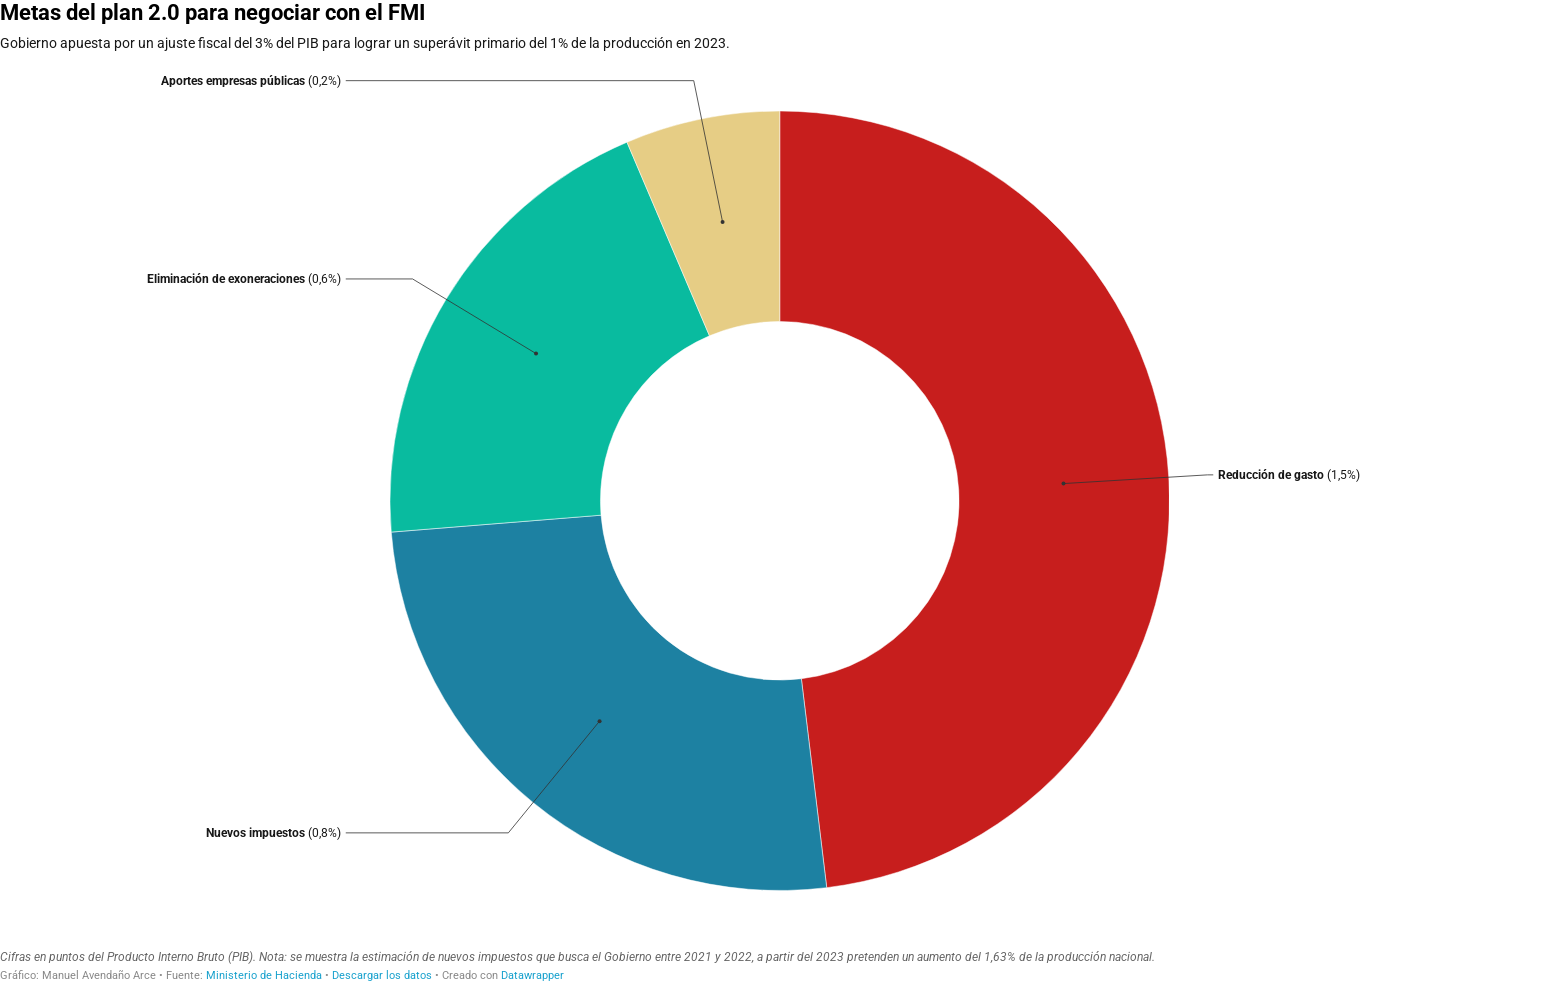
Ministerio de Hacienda (264, 975)
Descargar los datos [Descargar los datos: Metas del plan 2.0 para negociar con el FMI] (382, 975)
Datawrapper (532, 975)
